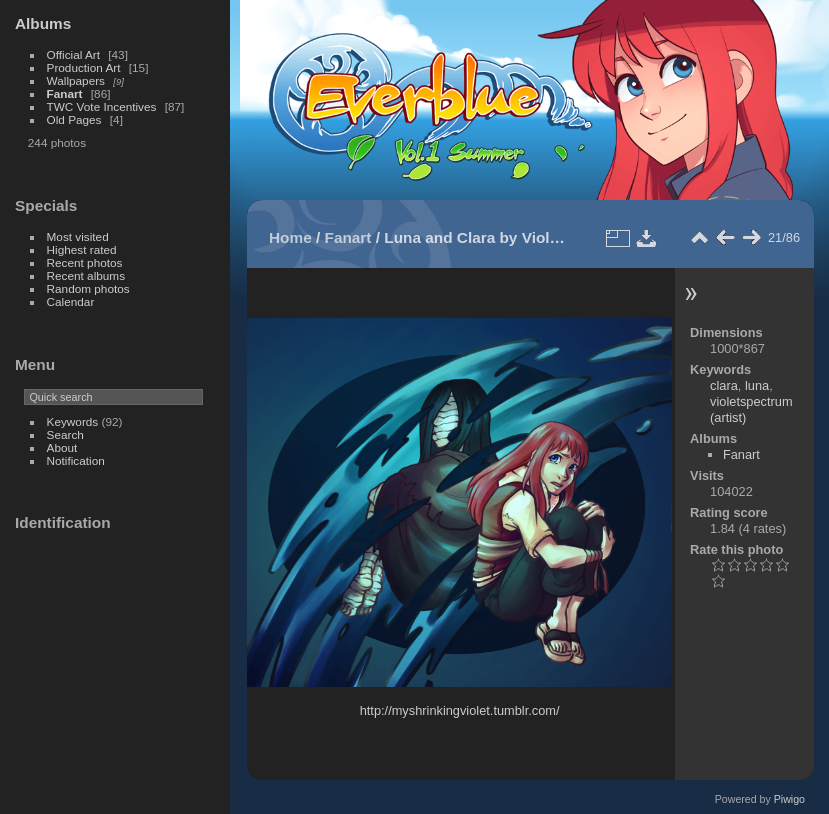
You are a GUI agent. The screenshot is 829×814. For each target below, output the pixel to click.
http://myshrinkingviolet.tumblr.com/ (460, 710)
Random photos (88, 288)
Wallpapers (76, 80)
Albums (43, 23)
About (62, 447)
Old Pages (74, 119)
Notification (76, 460)
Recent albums (86, 275)
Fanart (65, 93)
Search (65, 434)
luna (757, 385)
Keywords (73, 421)
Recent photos (85, 262)
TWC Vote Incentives (102, 106)
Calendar (71, 301)
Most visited (78, 236)
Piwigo (789, 799)
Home (290, 237)
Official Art (73, 54)
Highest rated (82, 249)
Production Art (84, 67)
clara (724, 385)
